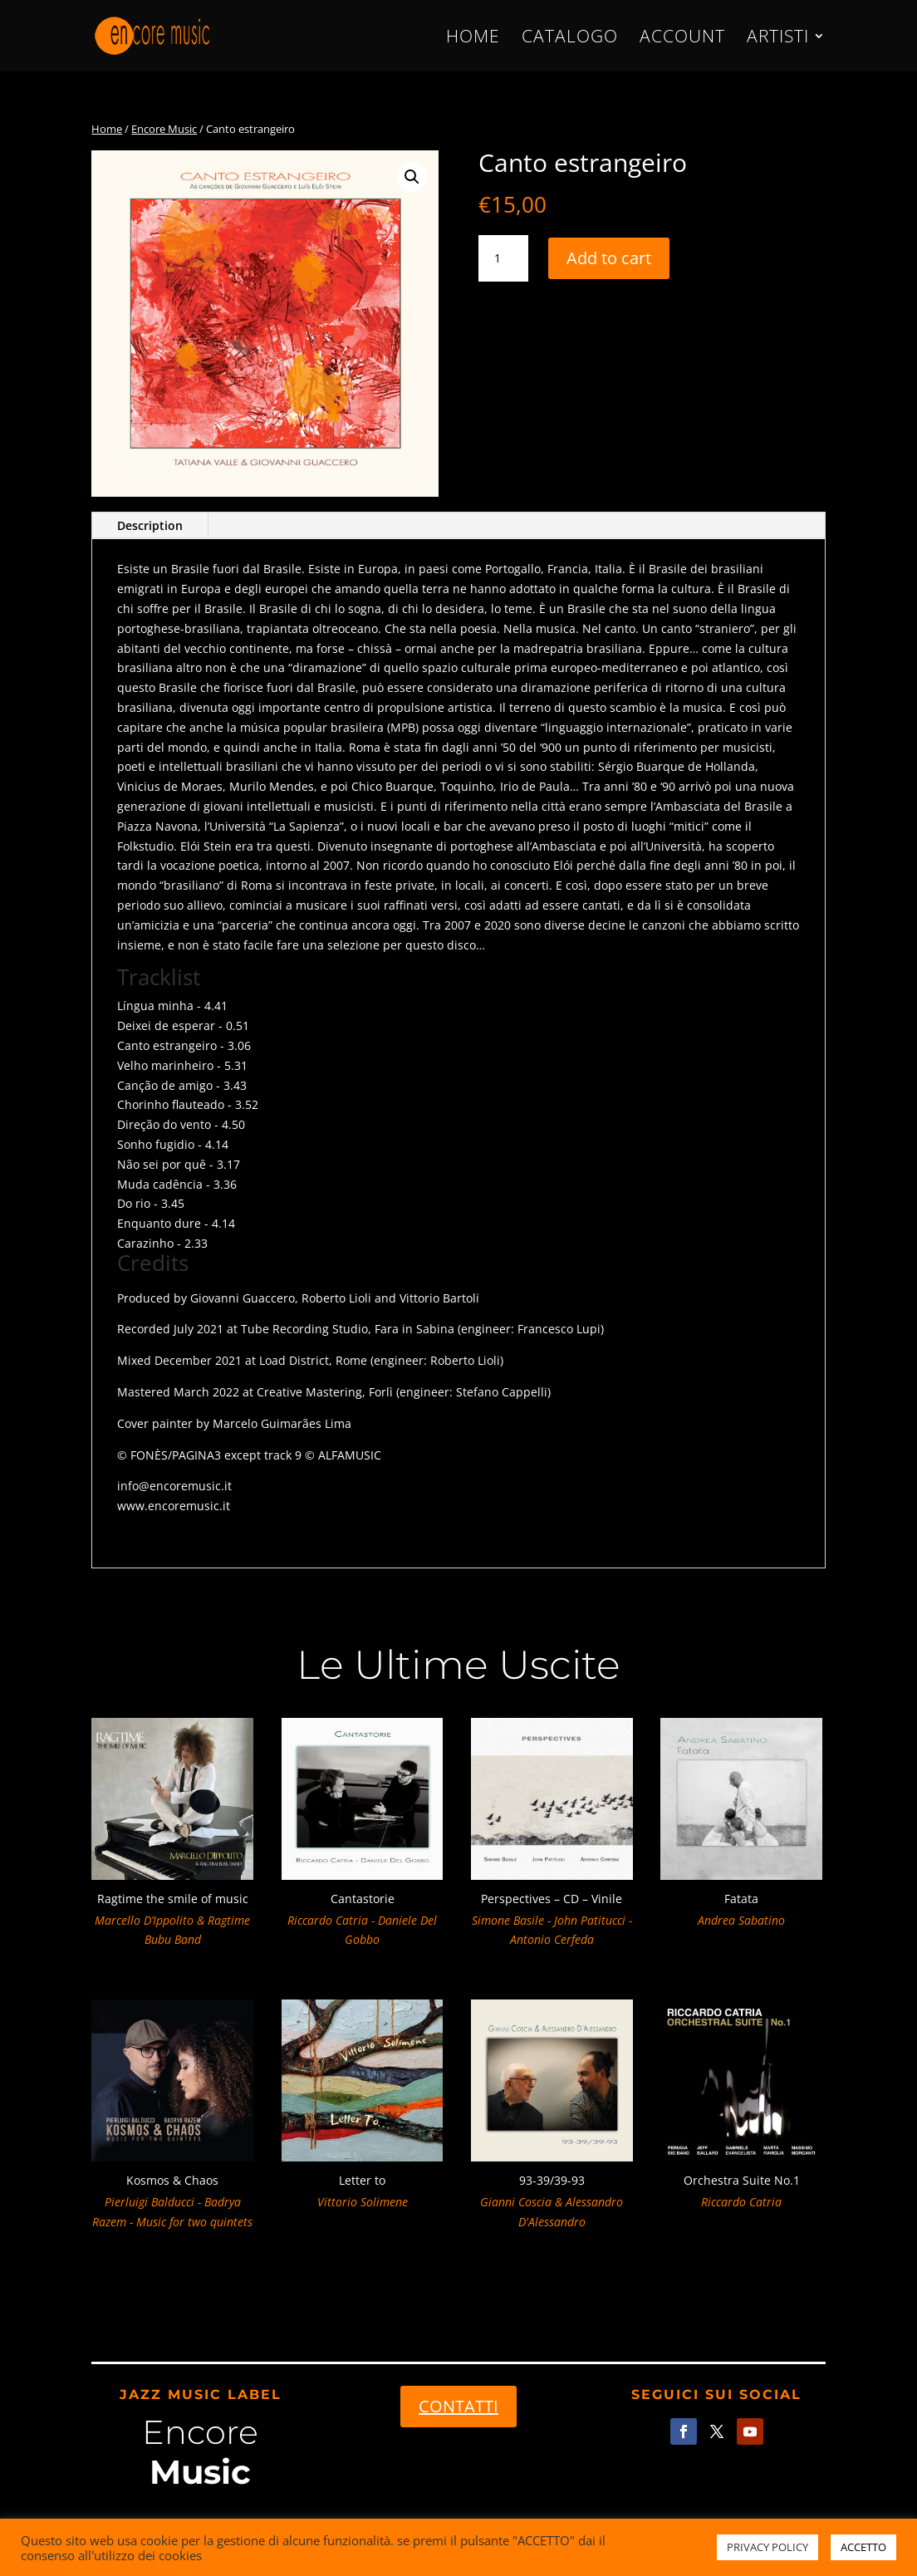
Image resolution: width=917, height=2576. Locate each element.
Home (106, 128)
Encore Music (164, 128)
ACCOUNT (682, 38)
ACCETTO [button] (863, 2546)
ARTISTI (778, 38)
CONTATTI (458, 2406)
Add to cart (608, 258)
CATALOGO (570, 38)
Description (150, 525)
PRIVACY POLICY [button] (767, 2546)
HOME (473, 38)
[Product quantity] (503, 258)
